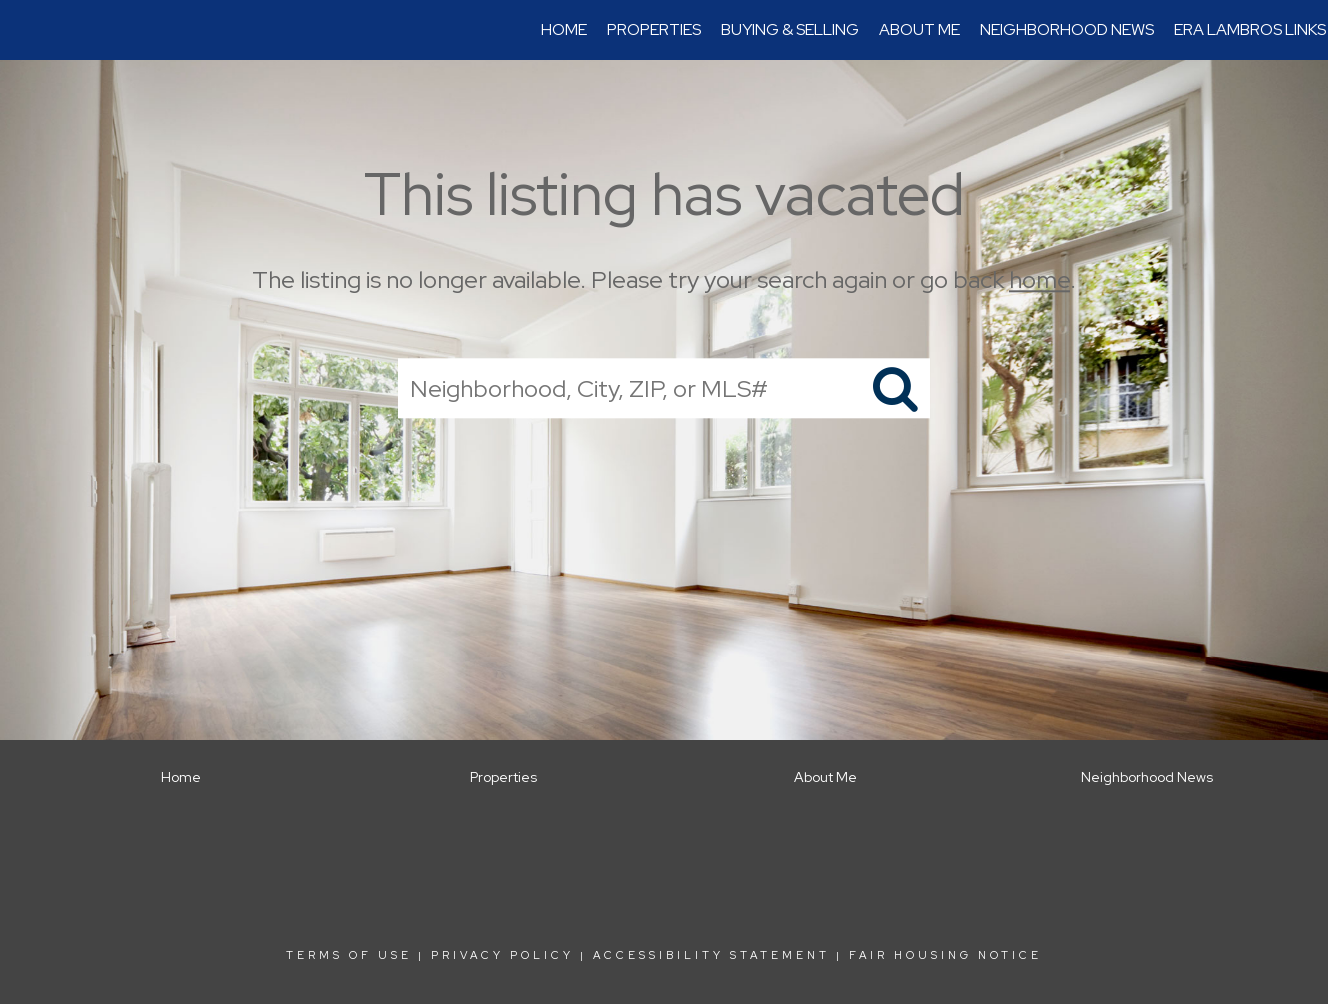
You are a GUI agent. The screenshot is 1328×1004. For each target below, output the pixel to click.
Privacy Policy (502, 955)
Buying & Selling (790, 29)
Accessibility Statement (711, 955)
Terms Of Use (349, 955)
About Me (919, 29)
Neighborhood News (1067, 29)
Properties (654, 29)
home (1039, 279)
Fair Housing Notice (945, 955)
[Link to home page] (25, 30)
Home (564, 29)
